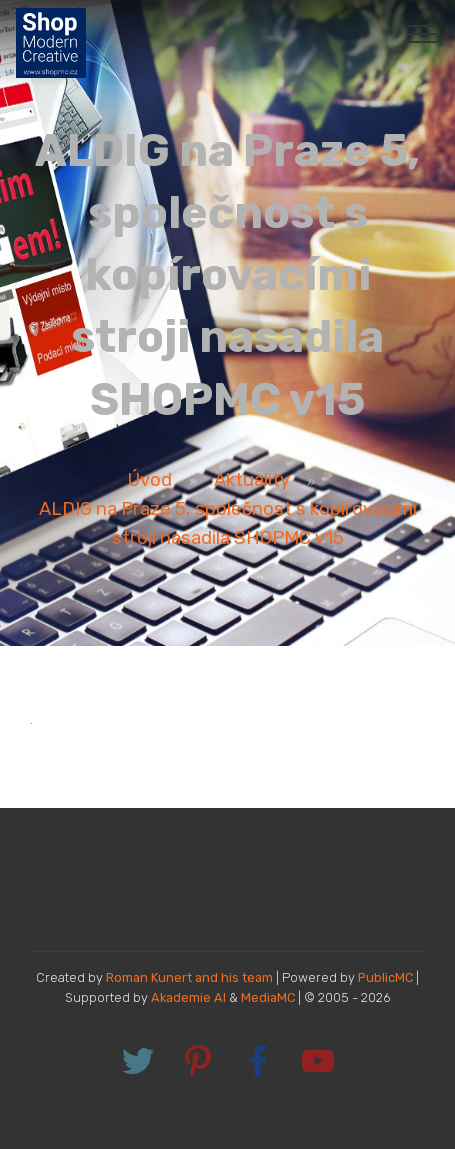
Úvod (150, 480)
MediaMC (268, 997)
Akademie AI (188, 997)
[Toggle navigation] (423, 33)
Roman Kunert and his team (191, 977)
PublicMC (385, 977)
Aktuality (252, 480)
